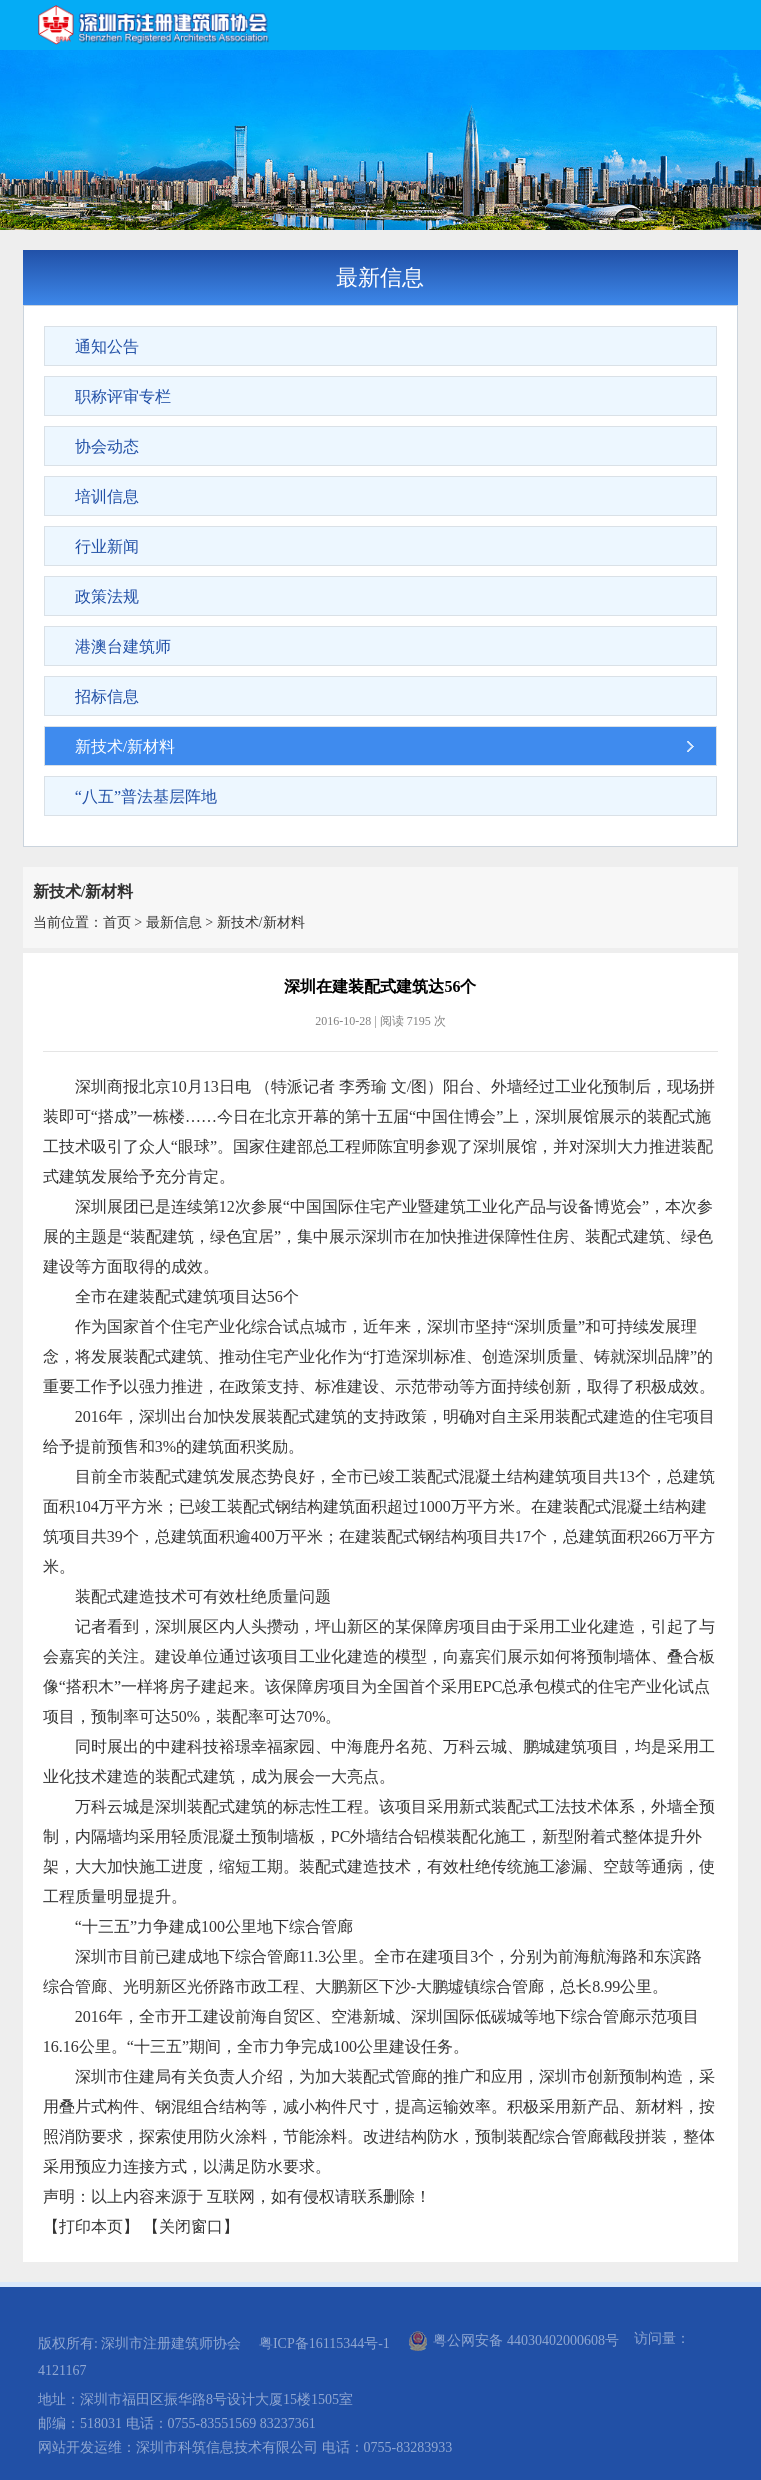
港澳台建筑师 (123, 646)
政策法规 (107, 596)
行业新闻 (107, 546)
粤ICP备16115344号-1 (324, 2343)
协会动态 (107, 446)
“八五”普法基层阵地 (146, 796)
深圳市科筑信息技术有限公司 (227, 2447)
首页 (117, 922)
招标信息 (107, 696)
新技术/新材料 (125, 746)
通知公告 (107, 346)
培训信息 (107, 496)
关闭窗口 (191, 2226)
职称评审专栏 (123, 396)
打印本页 (91, 2226)
